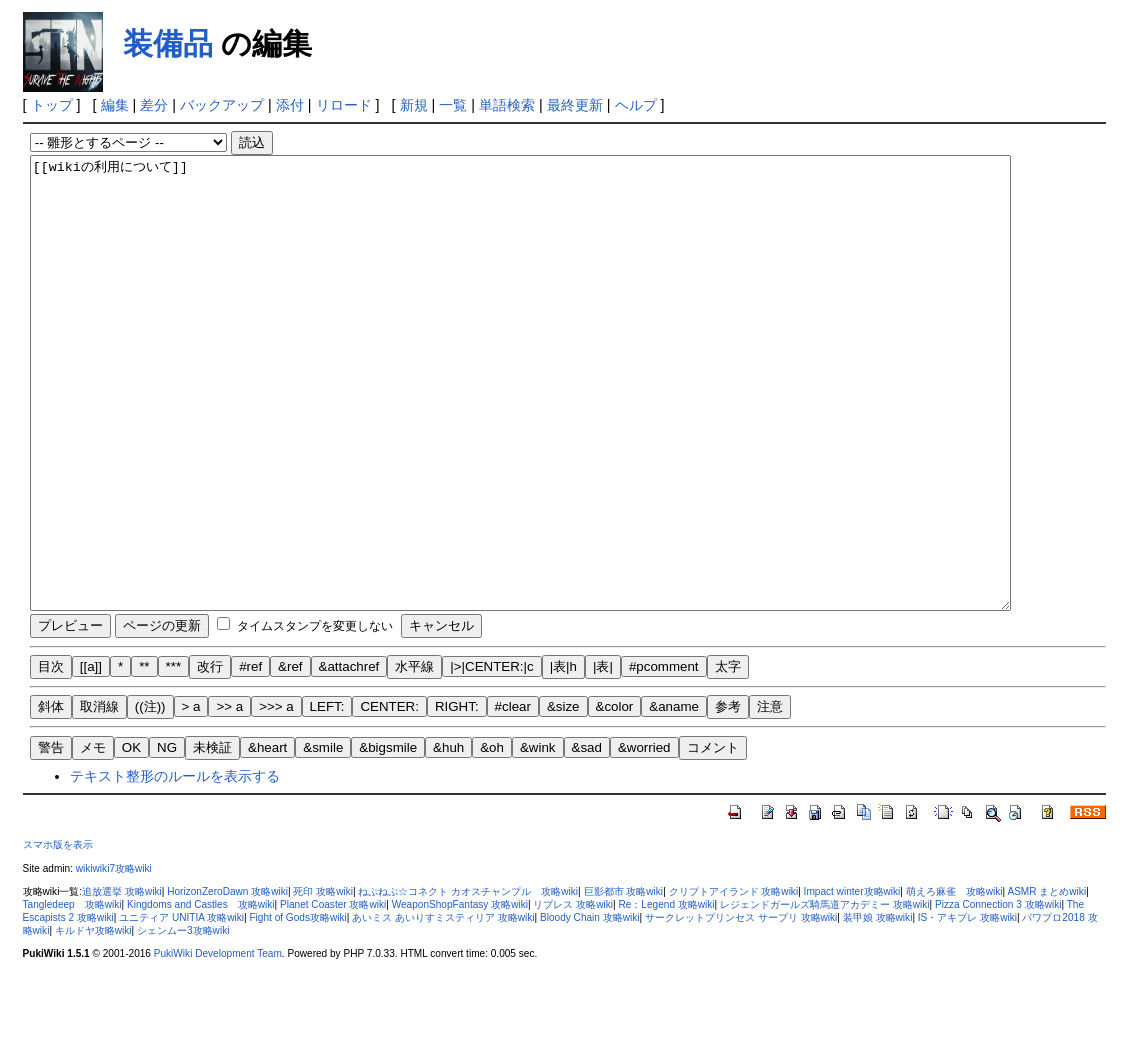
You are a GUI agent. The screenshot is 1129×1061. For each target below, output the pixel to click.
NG (167, 837)
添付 (290, 105)
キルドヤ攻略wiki (93, 1020)
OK (131, 837)
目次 (51, 756)
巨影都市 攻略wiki (624, 981)
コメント (713, 837)
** (144, 756)
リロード (344, 105)
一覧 (453, 105)
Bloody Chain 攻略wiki (590, 1007)
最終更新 (575, 105)
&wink (538, 837)
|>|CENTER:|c (491, 756)
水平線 (414, 756)
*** (174, 756)
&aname (674, 796)
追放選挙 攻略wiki (122, 981)
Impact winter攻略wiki (852, 981)
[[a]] (91, 756)
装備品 (168, 43)
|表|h (563, 756)
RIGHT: (457, 796)
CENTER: (389, 796)
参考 (728, 796)
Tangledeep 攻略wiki (72, 994)
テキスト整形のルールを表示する (175, 866)
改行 (210, 756)
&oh (492, 837)
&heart (267, 837)
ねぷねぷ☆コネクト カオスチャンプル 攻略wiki (468, 981)
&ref (290, 756)
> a (191, 796)
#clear (513, 796)
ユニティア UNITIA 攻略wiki (181, 1007)
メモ (93, 837)
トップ (52, 105)
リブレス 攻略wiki (573, 994)
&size (563, 796)
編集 (115, 105)
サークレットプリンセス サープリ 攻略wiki (741, 1007)
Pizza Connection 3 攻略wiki (998, 994)
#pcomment (664, 756)
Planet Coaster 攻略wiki (333, 994)
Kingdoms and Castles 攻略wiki (201, 994)
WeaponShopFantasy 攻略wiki (460, 994)
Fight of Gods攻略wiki (297, 1007)
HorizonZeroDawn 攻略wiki (227, 981)
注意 (770, 796)
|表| (603, 756)
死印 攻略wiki (323, 981)
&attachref (349, 756)
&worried (644, 837)
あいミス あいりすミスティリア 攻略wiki (443, 1007)
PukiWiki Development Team (218, 1043)
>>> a (276, 796)
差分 (154, 105)
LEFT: (327, 796)
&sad (587, 837)
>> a (229, 796)
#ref (250, 756)
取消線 (99, 796)
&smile (323, 837)
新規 (414, 105)
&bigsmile (388, 837)
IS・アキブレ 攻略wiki (967, 1007)
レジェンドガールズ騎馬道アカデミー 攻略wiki (825, 994)
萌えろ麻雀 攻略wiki (954, 981)
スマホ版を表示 (58, 934)
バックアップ (222, 105)
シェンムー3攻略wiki (183, 1020)
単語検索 (507, 105)
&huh (448, 837)
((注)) (150, 796)
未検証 (212, 837)
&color (615, 796)
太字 (728, 756)
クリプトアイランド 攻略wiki (734, 981)
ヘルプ (636, 105)
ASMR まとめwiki (1046, 981)
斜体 (51, 796)
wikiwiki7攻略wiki (114, 958)
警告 (51, 837)
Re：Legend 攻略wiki (666, 994)
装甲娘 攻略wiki (878, 1007)
